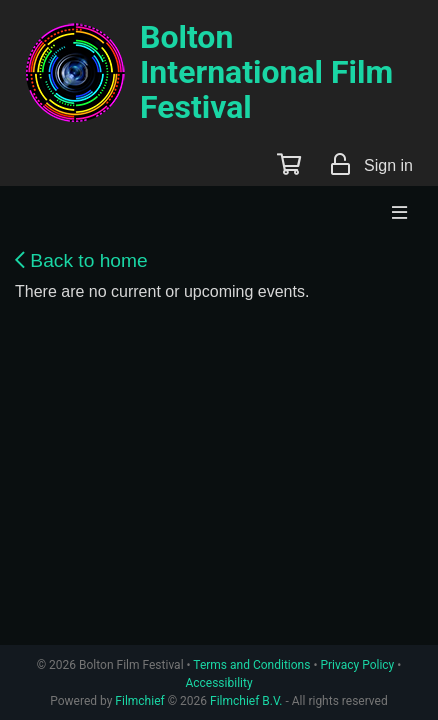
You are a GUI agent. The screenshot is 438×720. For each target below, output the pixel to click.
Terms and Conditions (251, 665)
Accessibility (218, 683)
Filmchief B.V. (246, 701)
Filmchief (139, 701)
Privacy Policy (357, 665)
